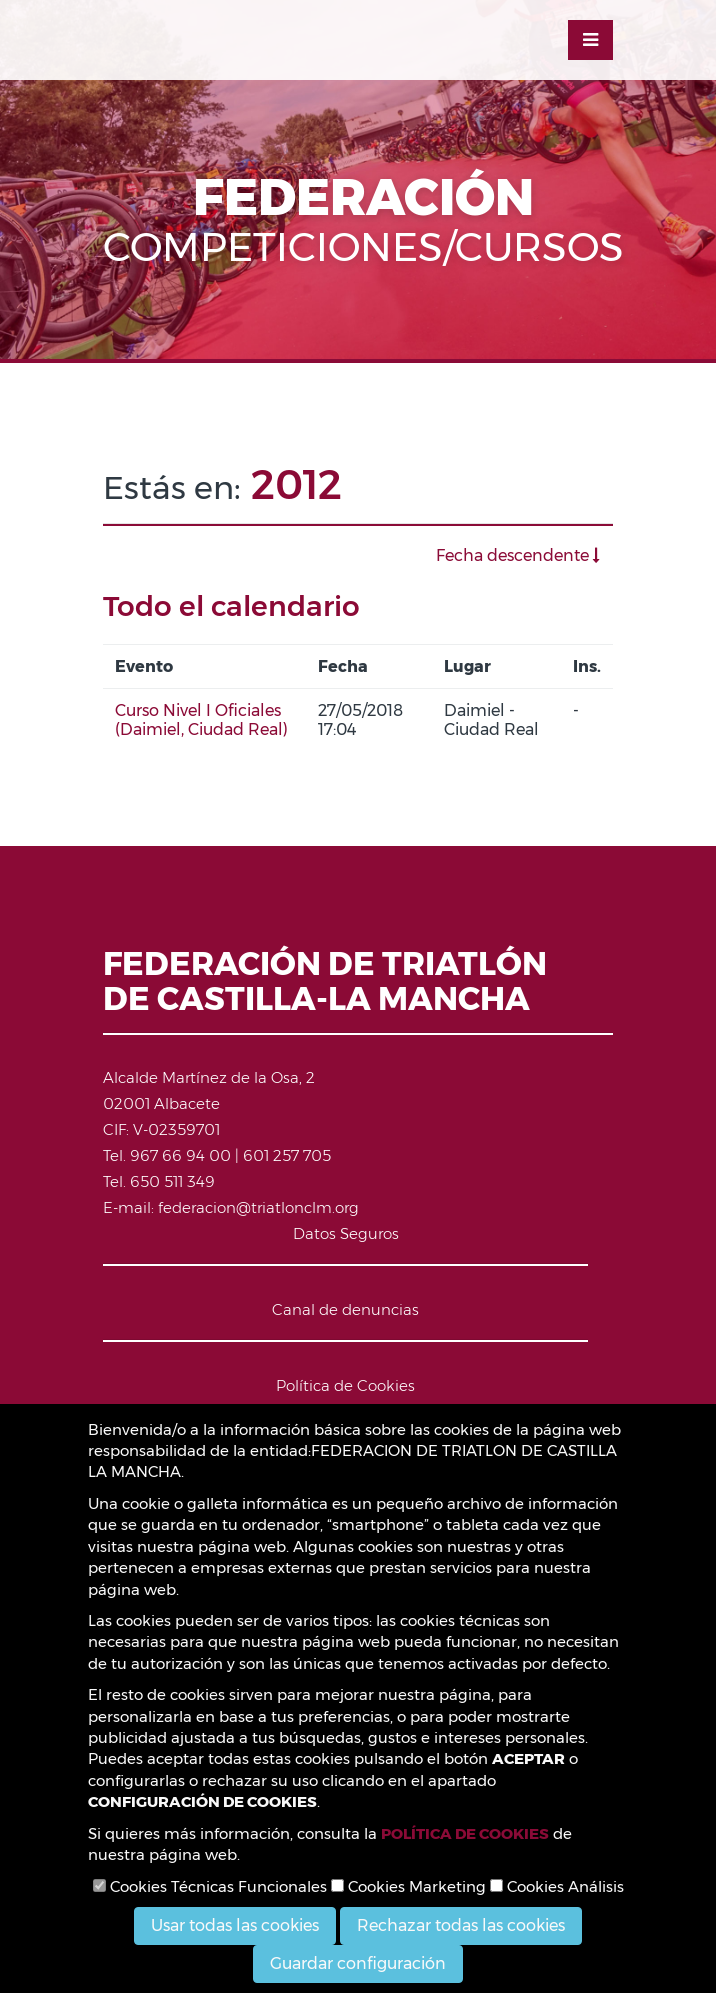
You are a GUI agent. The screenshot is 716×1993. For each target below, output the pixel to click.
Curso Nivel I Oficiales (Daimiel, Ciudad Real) (201, 720)
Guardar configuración (358, 1963)
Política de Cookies (345, 1385)
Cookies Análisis (557, 1886)
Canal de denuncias (345, 1309)
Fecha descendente (518, 555)
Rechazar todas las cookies (461, 1925)
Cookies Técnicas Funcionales (210, 1886)
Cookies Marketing (408, 1886)
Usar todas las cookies (235, 1925)
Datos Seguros (346, 1233)
